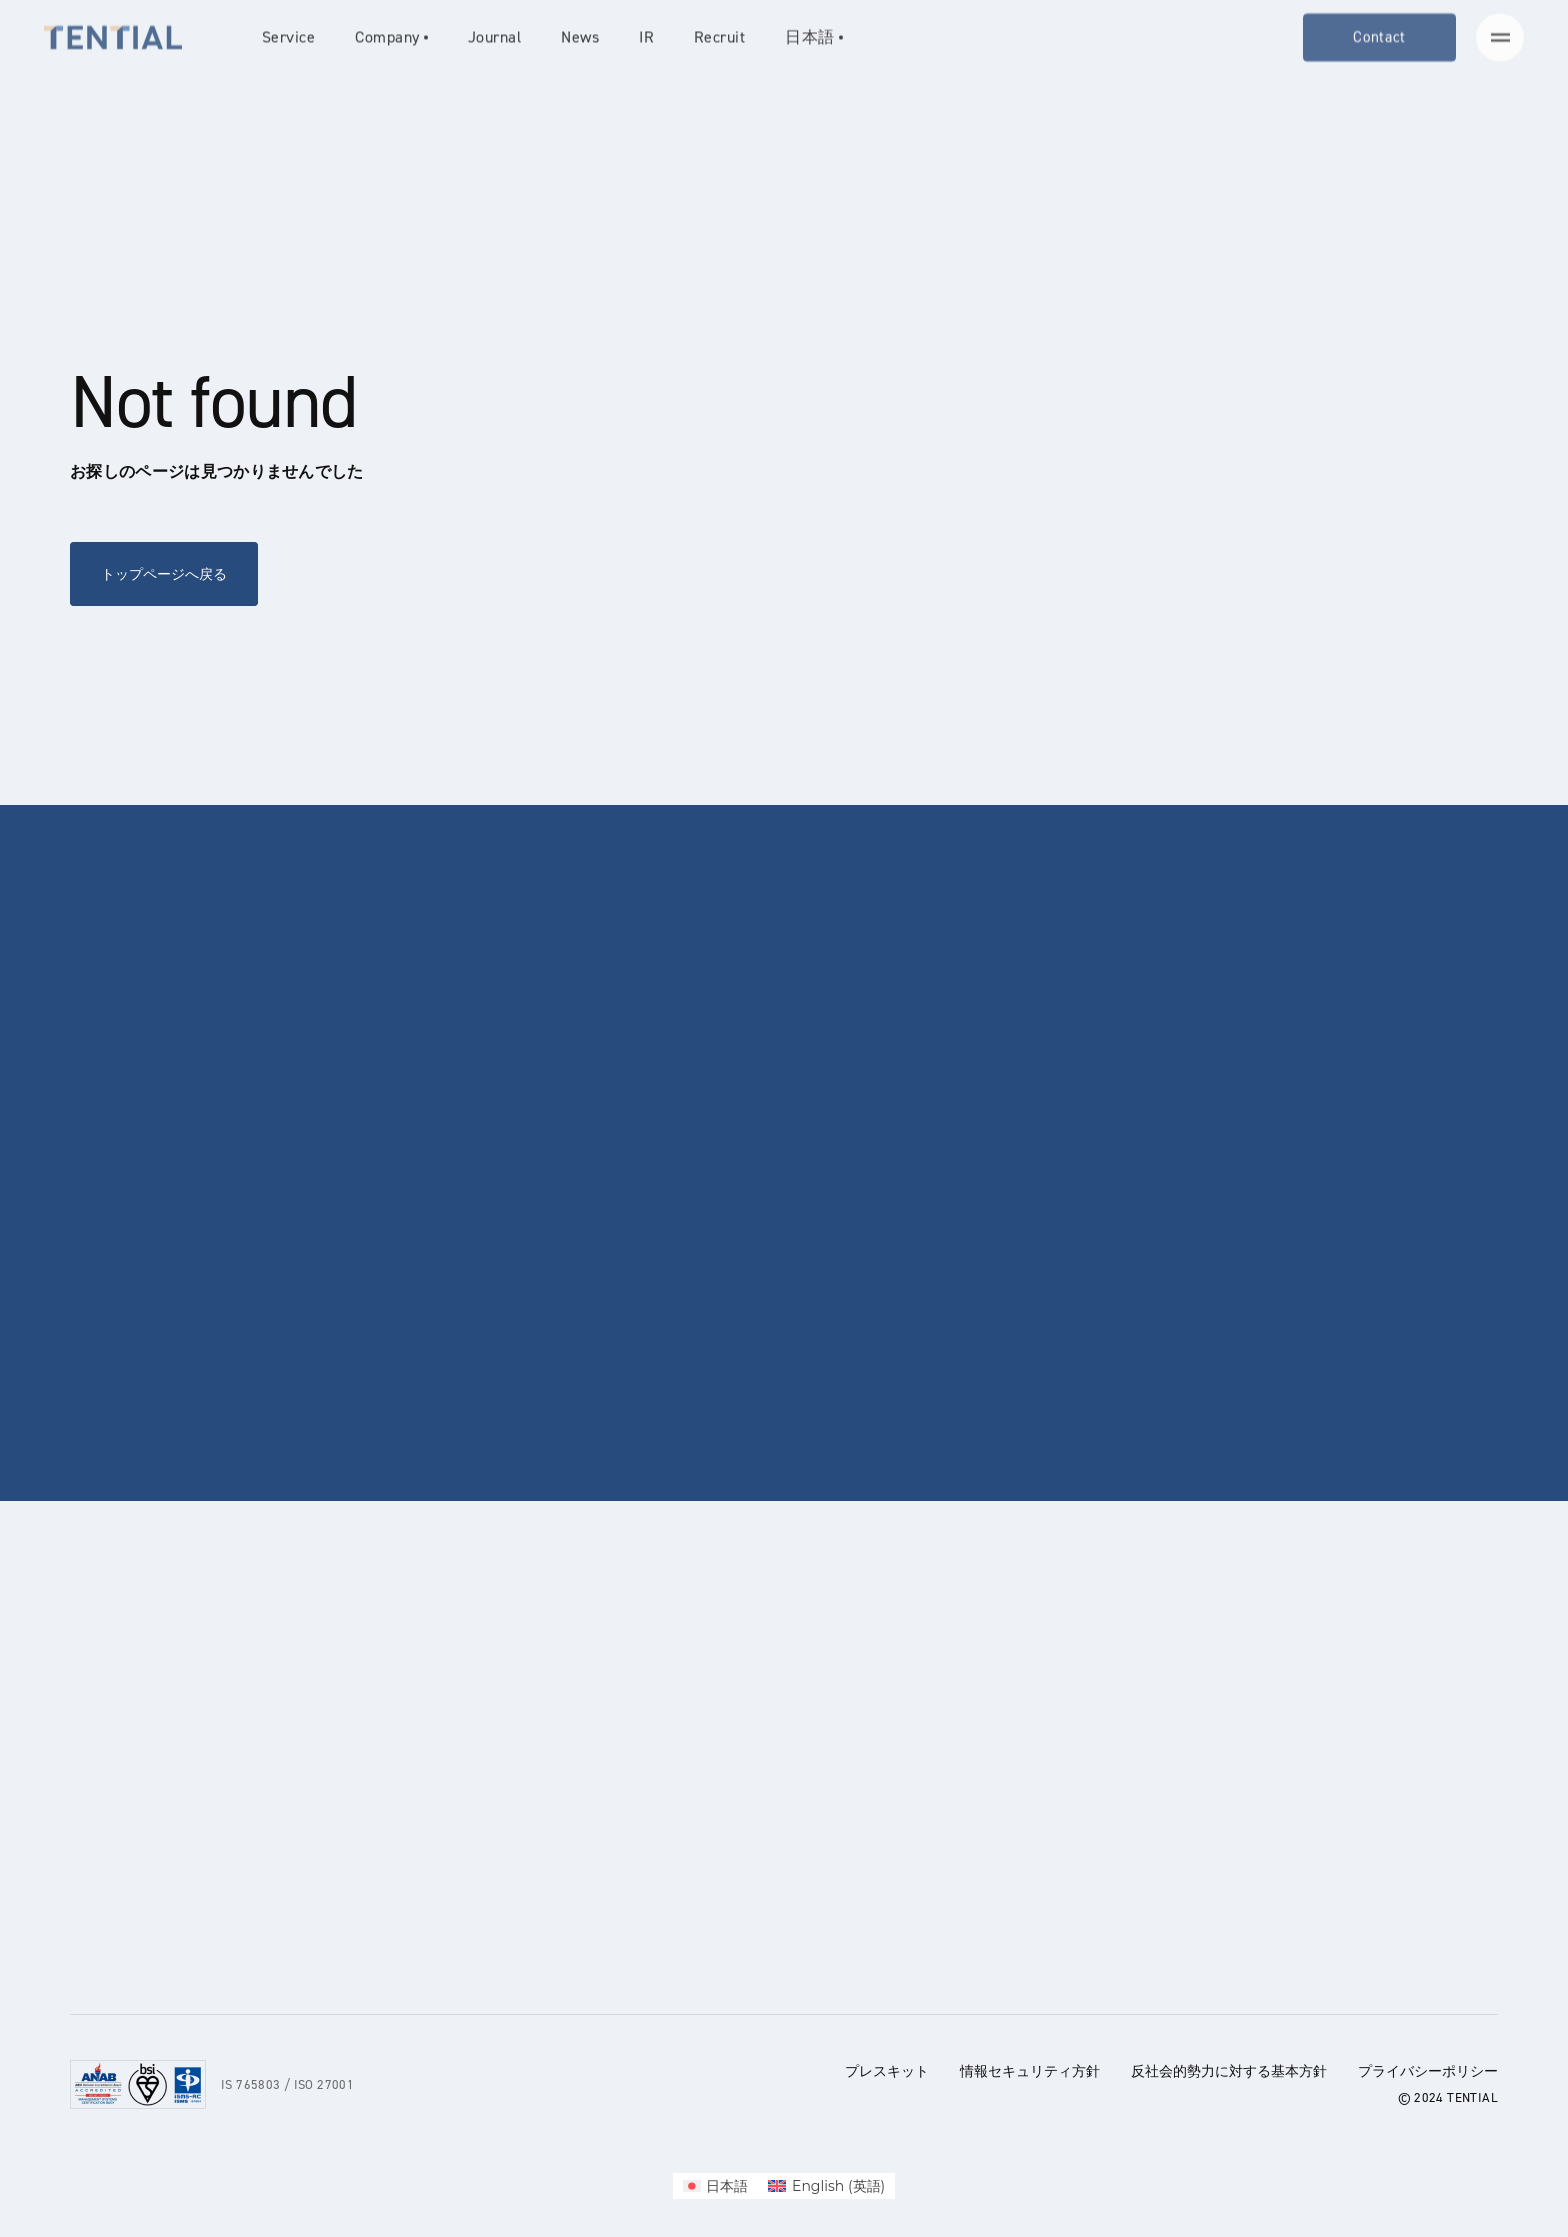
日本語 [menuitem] (727, 2186)
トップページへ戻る (164, 574)
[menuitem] (716, 2186)
